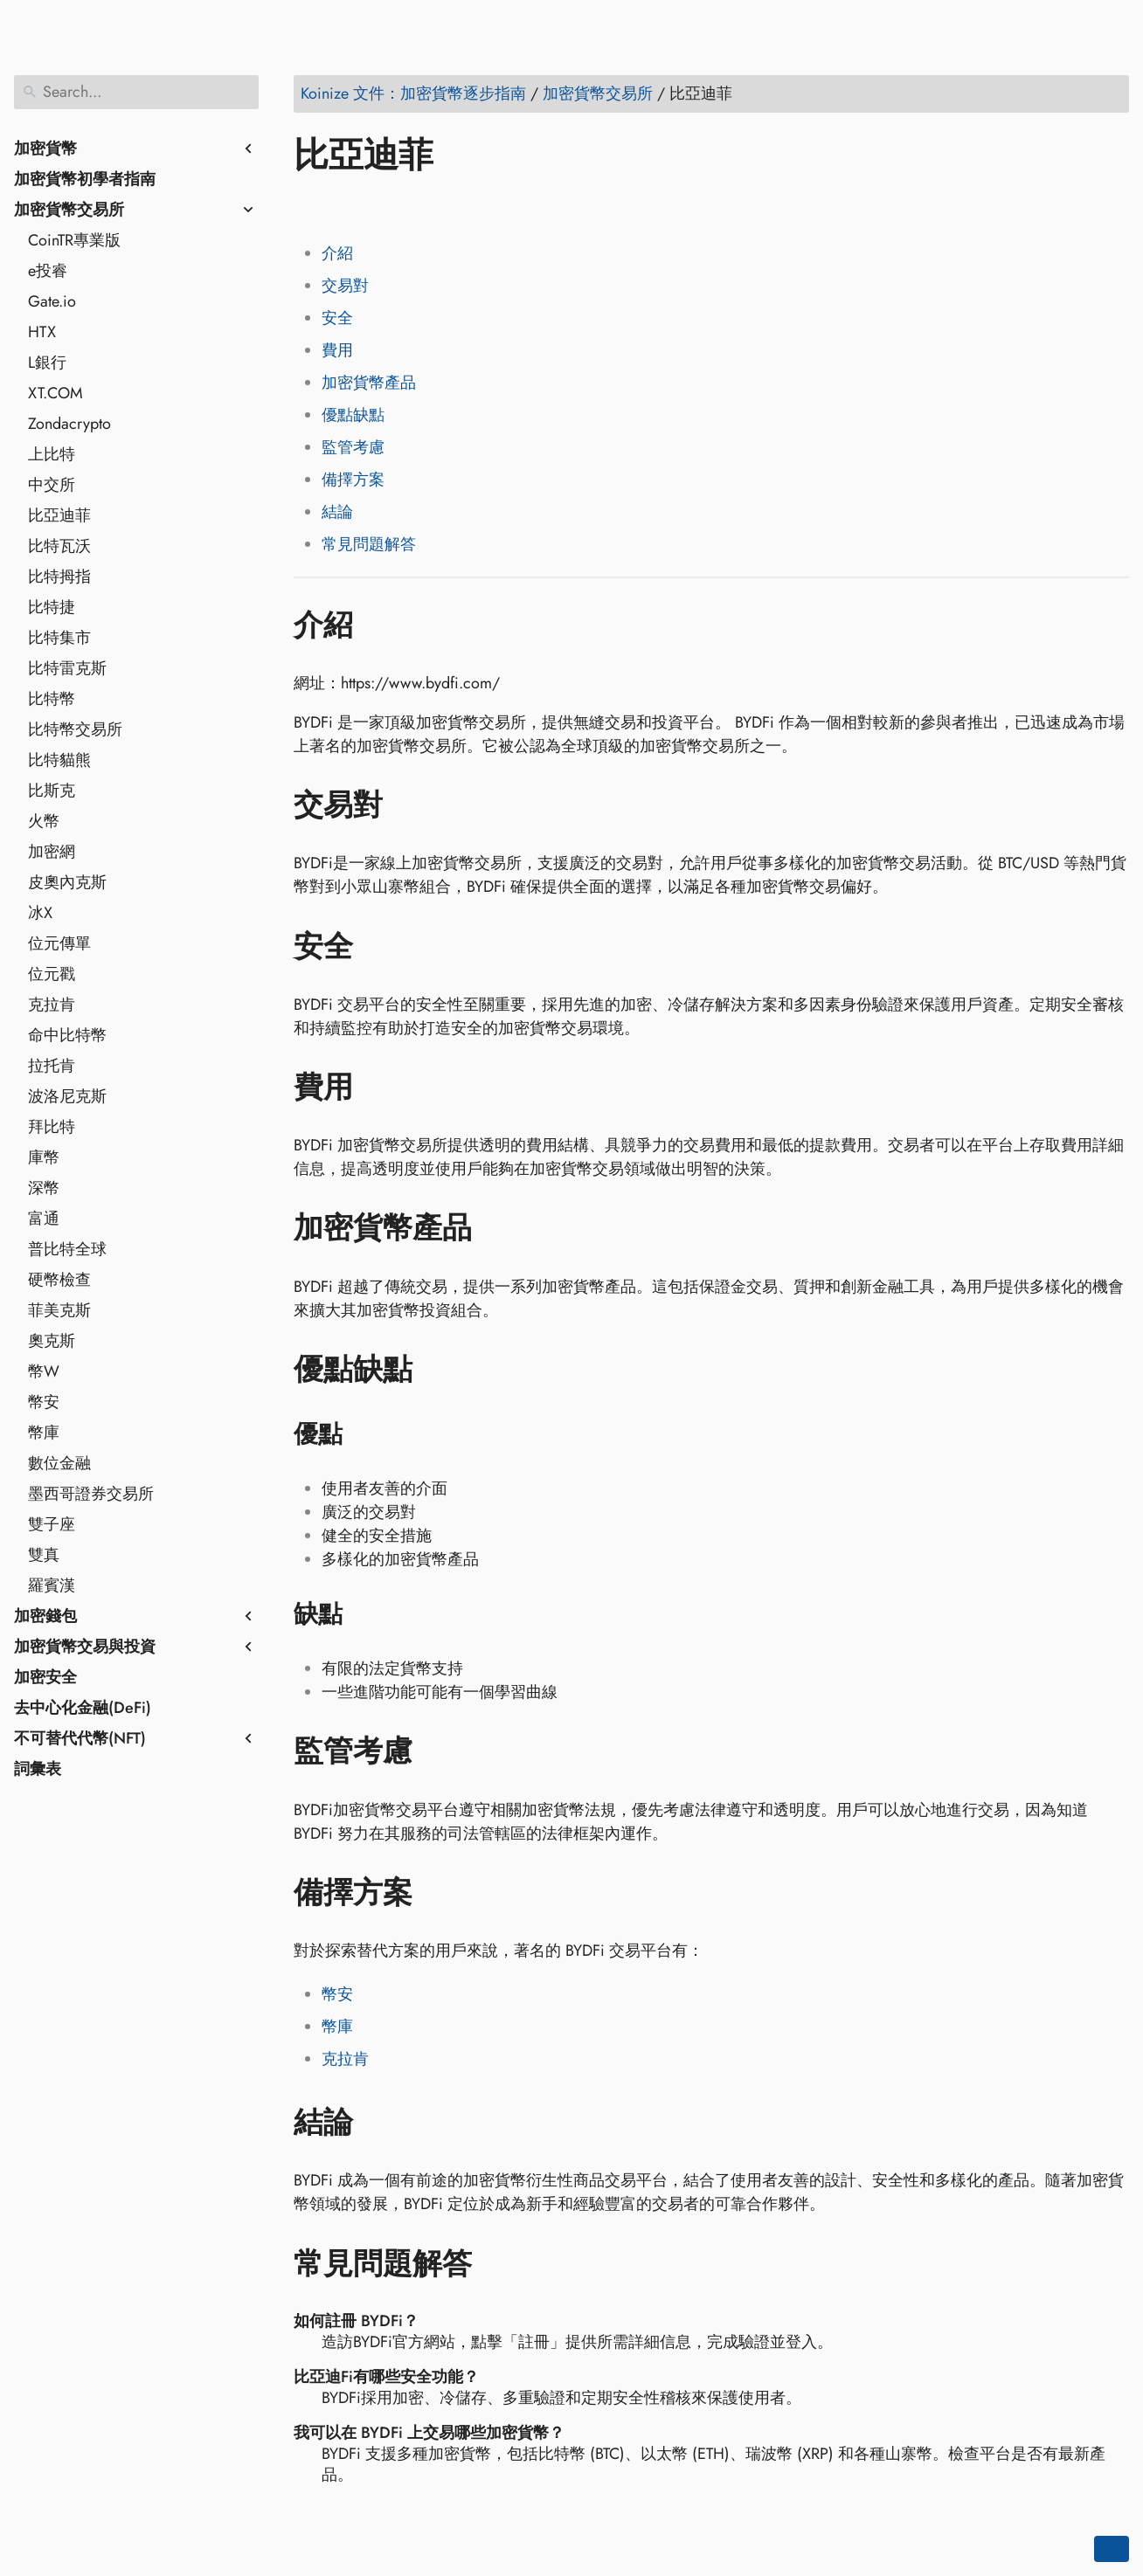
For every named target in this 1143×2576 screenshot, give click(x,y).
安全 (337, 318)
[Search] (136, 92)
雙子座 (51, 1524)
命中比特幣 (67, 1035)
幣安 (43, 1402)
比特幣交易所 (75, 729)
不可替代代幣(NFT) (80, 1738)
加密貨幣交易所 (69, 209)
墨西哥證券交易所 (91, 1493)
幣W (43, 1371)
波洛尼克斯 (67, 1096)
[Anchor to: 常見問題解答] (497, 2263)
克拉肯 (51, 1004)
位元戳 (51, 974)
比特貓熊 (59, 760)
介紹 (337, 253)
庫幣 (43, 1157)
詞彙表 (37, 1769)
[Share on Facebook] (310, 205)
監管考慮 (353, 447)
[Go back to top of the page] (1111, 2549)
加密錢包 (45, 1616)
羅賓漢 (51, 1585)
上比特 (51, 454)
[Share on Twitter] (343, 205)
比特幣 (51, 698)
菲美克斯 (59, 1310)
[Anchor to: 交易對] (408, 805)
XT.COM (55, 393)
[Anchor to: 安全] (379, 946)
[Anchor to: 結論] (379, 2122)
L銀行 (47, 362)
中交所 (51, 484)
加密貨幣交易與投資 (85, 1646)
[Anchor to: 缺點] (365, 1614)
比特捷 (51, 607)
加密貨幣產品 (369, 382)
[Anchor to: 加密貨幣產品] (497, 1228)
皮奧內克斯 (67, 882)
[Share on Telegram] (476, 205)
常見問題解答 (369, 544)
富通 (43, 1218)
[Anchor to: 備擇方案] (438, 1893)
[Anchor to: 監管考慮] (438, 1751)
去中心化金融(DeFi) (82, 1707)
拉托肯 (51, 1065)
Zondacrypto (69, 423)
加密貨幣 (45, 148)
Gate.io (52, 301)
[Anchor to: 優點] (365, 1434)
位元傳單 (59, 943)
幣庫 (43, 1432)
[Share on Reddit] (409, 205)
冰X (40, 912)
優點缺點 (353, 415)
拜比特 (51, 1126)
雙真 (43, 1555)
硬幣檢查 (59, 1279)
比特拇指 (59, 576)
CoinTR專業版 (74, 240)
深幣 (43, 1188)
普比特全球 (67, 1249)
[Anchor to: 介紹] (379, 624)
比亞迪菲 (59, 515)
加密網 (51, 851)
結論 (337, 512)
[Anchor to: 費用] (379, 1087)
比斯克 (51, 790)
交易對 (345, 285)
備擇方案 (353, 479)
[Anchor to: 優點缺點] (438, 1369)
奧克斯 (51, 1340)
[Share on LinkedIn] (376, 205)
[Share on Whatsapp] (443, 205)
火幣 (43, 821)
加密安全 (45, 1677)
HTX (42, 332)
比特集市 (59, 637)
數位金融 (59, 1463)
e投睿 (47, 270)
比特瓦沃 (59, 546)
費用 (337, 350)
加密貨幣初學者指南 (85, 179)
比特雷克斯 (67, 668)
